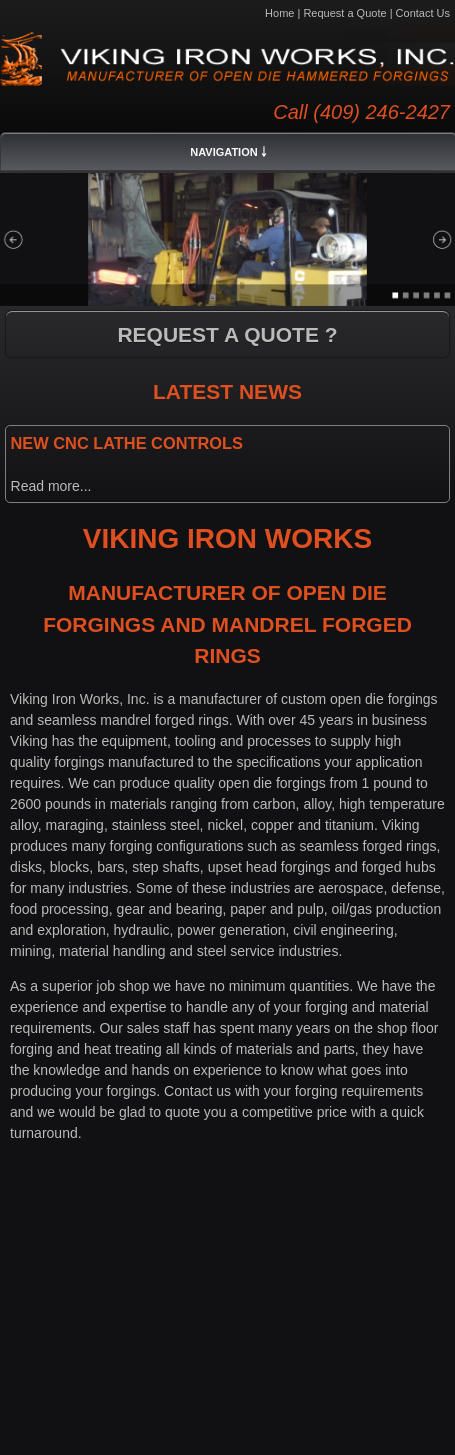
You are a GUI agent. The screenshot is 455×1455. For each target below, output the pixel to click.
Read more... (51, 486)
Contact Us (423, 13)
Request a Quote (344, 13)
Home (279, 13)
